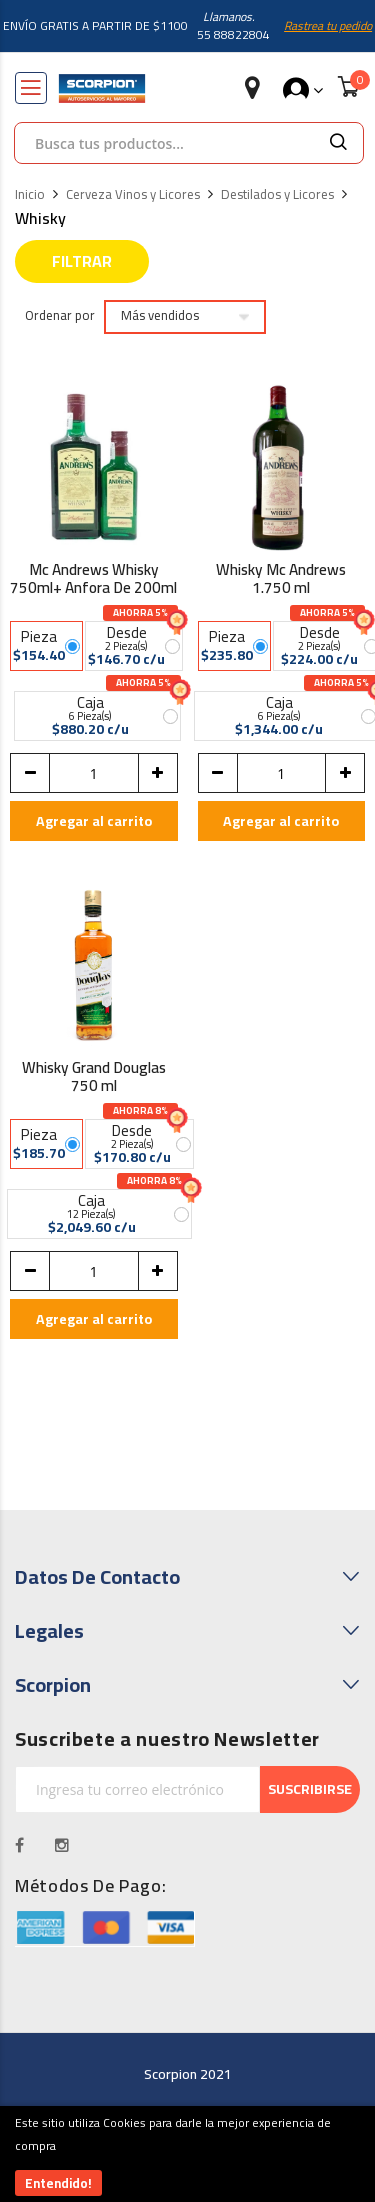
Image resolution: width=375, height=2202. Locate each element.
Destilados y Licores (277, 195)
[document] (187, 2154)
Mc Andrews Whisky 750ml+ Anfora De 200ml (94, 581)
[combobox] (164, 143)
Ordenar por (60, 316)
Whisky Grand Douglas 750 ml (94, 1079)
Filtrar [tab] (82, 261)
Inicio (30, 195)
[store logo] (102, 88)
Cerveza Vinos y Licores (133, 195)
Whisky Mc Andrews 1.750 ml (281, 581)
